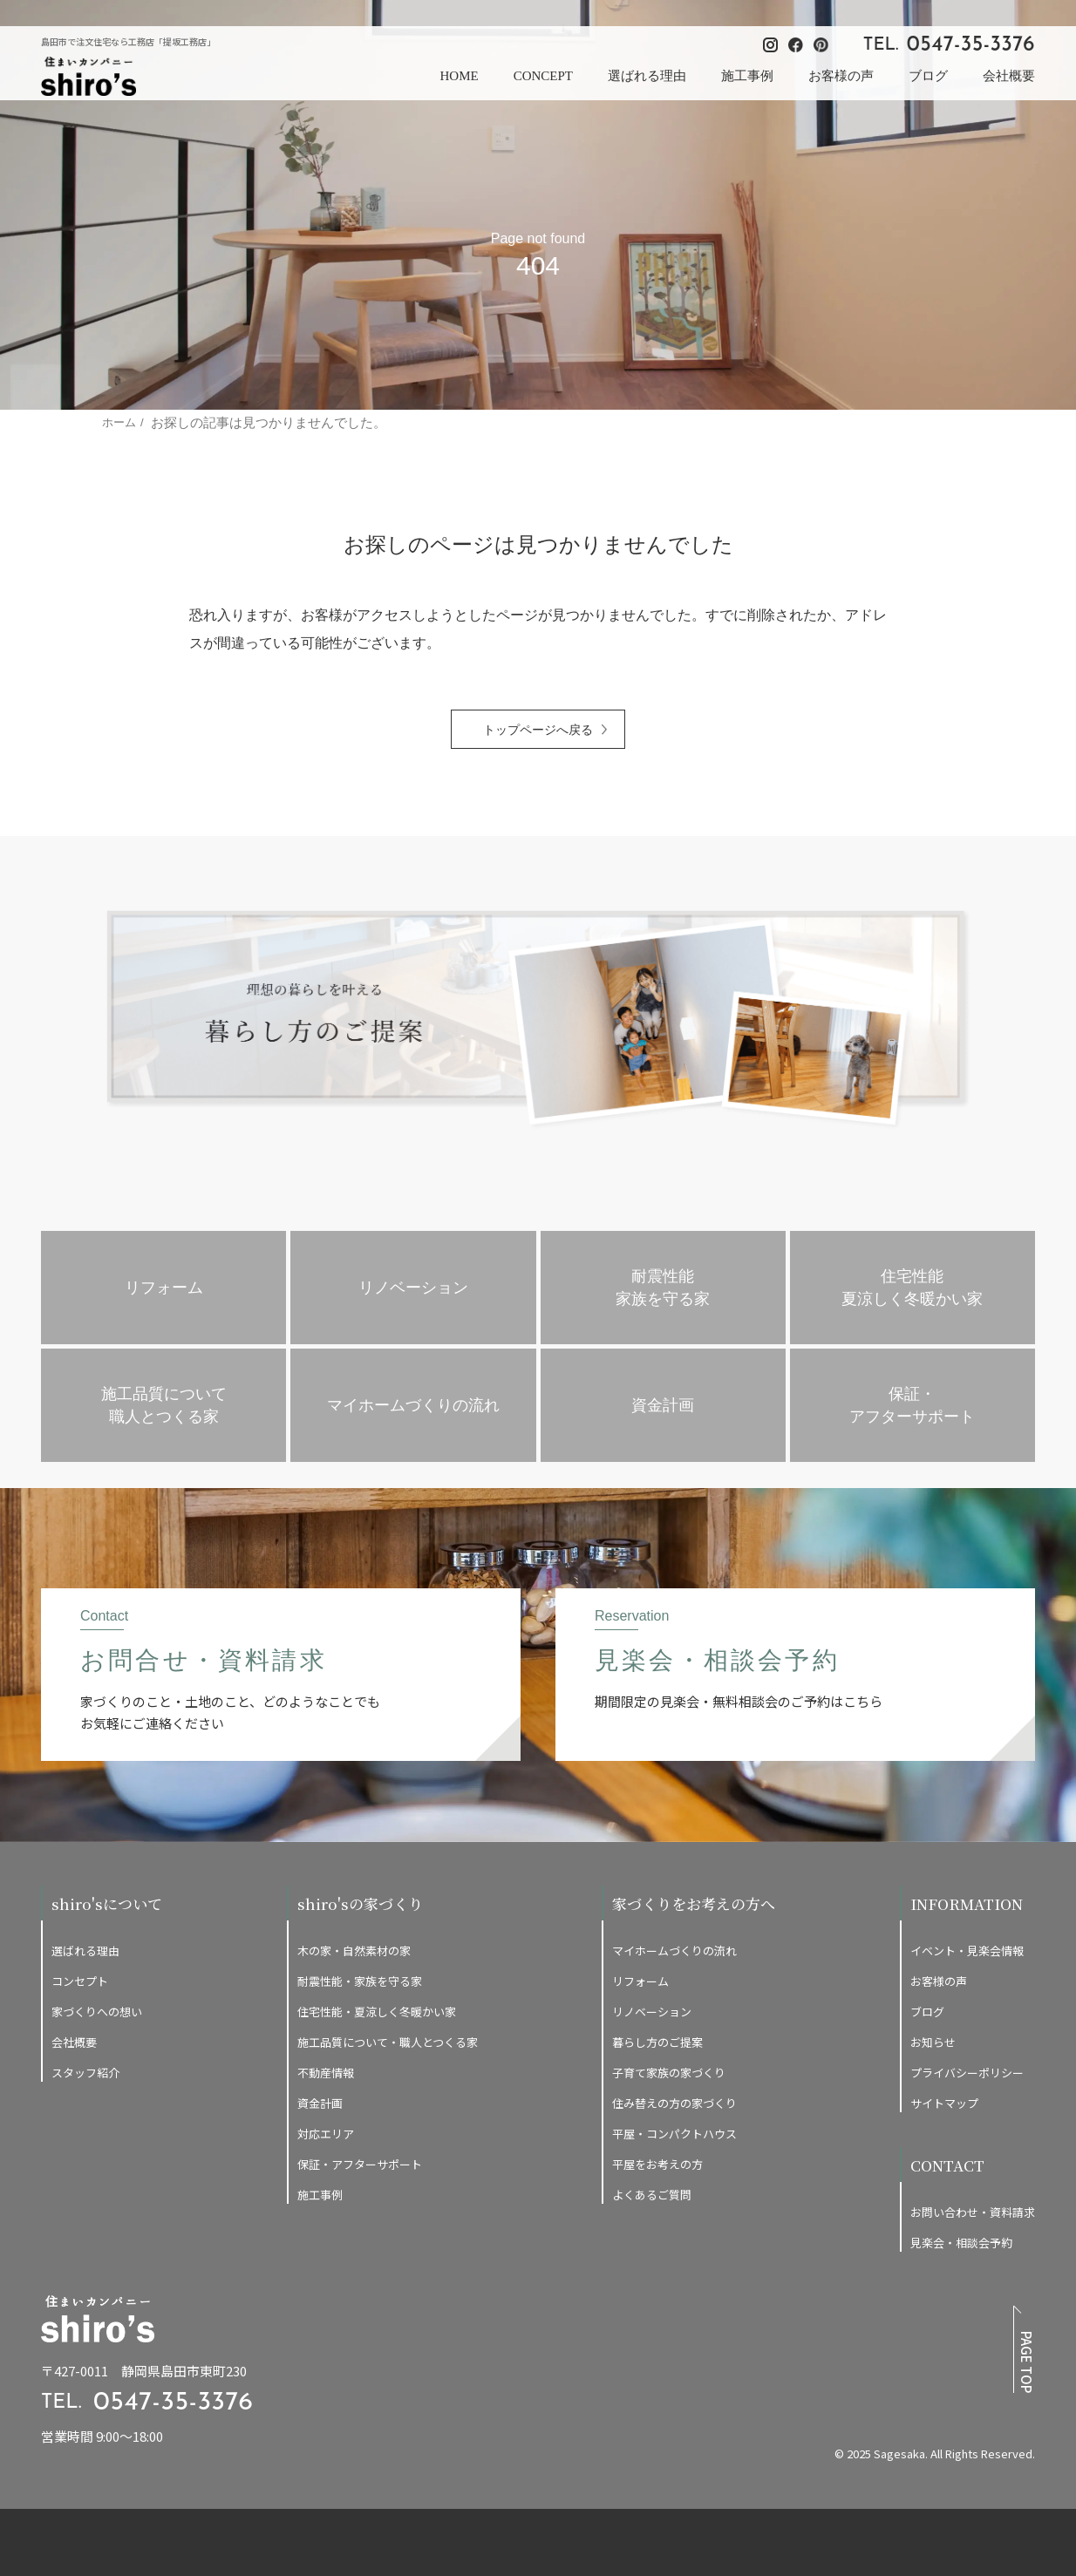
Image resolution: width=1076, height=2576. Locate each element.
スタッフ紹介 (85, 2072)
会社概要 (1009, 76)
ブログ (928, 76)
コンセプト (79, 1981)
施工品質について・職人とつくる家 (387, 2042)
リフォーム (640, 1981)
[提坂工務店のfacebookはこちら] (1002, 2422)
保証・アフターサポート (359, 2164)
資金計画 (320, 2103)
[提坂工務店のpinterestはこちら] (1027, 2422)
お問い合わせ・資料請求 (972, 2212)
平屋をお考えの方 (657, 2164)
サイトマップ (944, 2103)
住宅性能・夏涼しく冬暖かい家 (376, 2011)
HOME (458, 76)
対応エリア (325, 2133)
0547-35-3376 (971, 45)
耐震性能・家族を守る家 (359, 1981)
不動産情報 (325, 2072)
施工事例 (747, 76)
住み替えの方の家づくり (674, 2103)
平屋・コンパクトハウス (674, 2133)
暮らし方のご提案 (657, 2042)
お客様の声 (841, 76)
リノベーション (651, 2011)
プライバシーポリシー (967, 2072)
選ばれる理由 (647, 76)
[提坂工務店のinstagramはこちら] (977, 2422)
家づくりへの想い (96, 2011)
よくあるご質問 (651, 2194)
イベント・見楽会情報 (967, 1950)
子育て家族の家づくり (668, 2072)
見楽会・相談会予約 (961, 2242)
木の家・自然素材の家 (354, 1950)
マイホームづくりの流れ (674, 1950)
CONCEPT (543, 76)
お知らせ (933, 2042)
